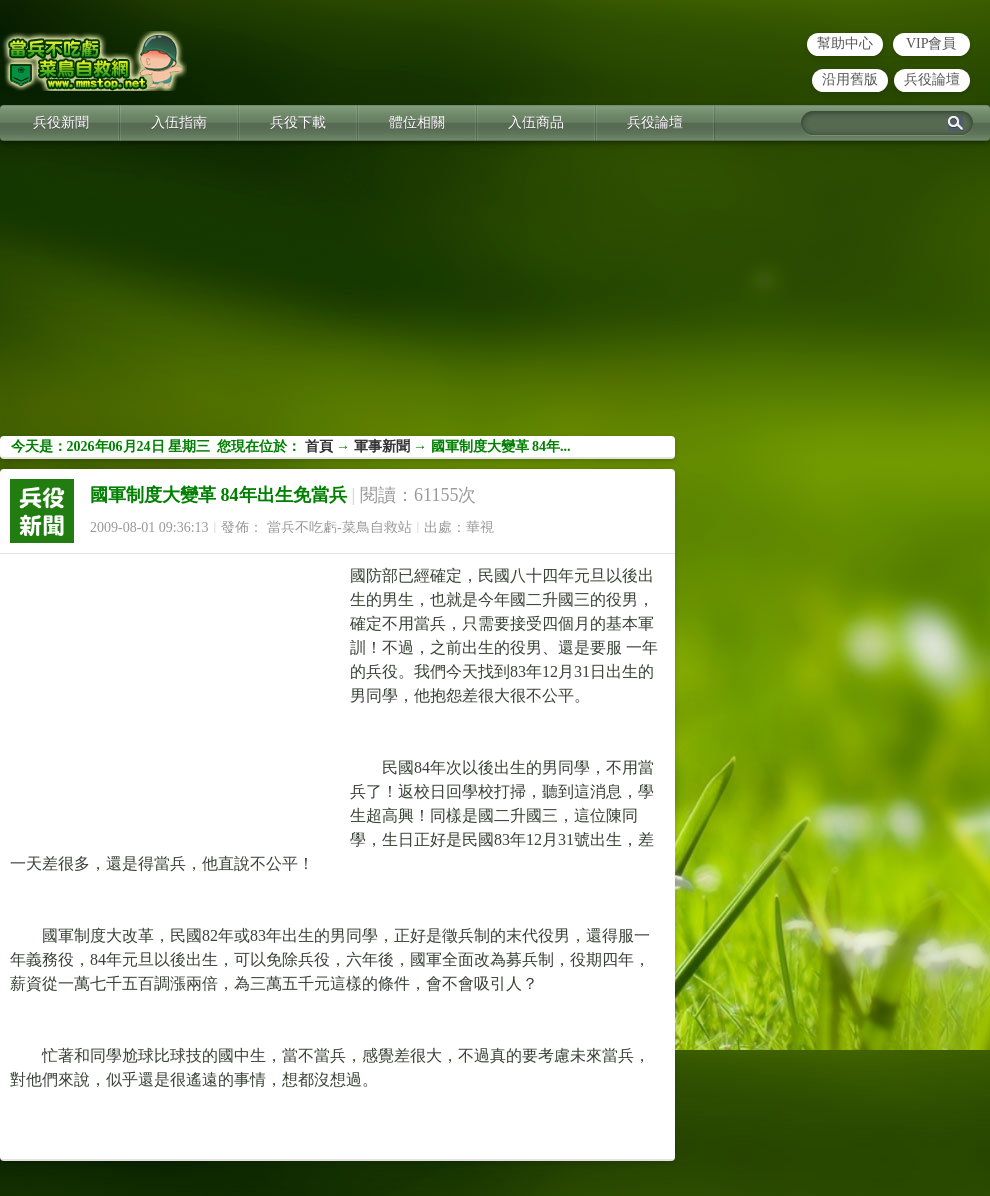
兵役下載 (298, 122)
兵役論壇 (932, 79)
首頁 (319, 446)
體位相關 (417, 122)
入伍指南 (179, 122)
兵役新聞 (61, 122)
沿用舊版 (850, 79)
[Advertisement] (495, 296)
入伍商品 (536, 122)
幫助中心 (845, 43)
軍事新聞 (382, 446)
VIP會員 (931, 43)
